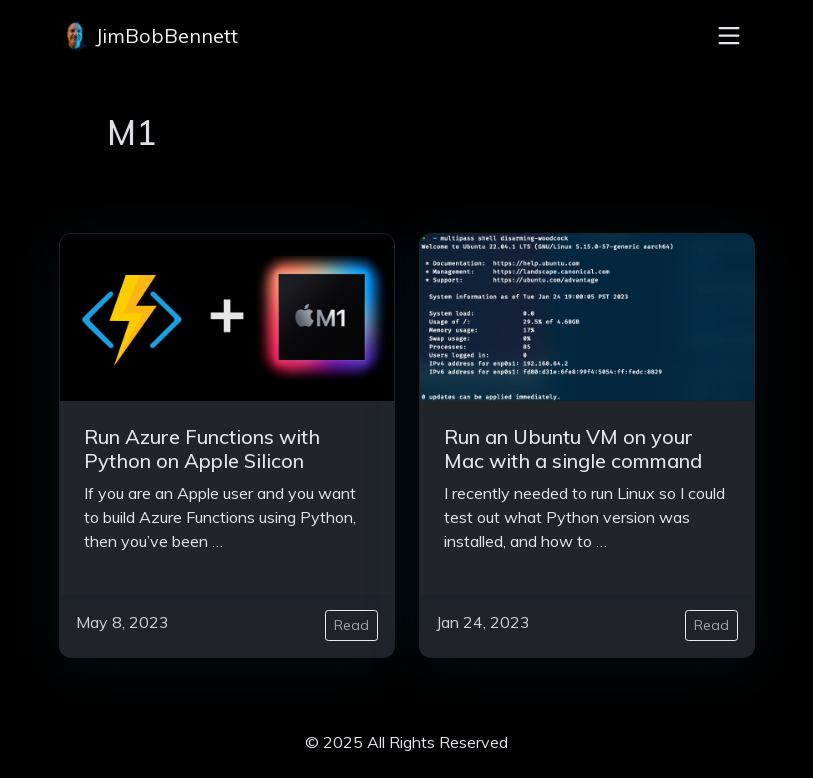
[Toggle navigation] (729, 36)
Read (351, 625)
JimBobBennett (149, 36)
